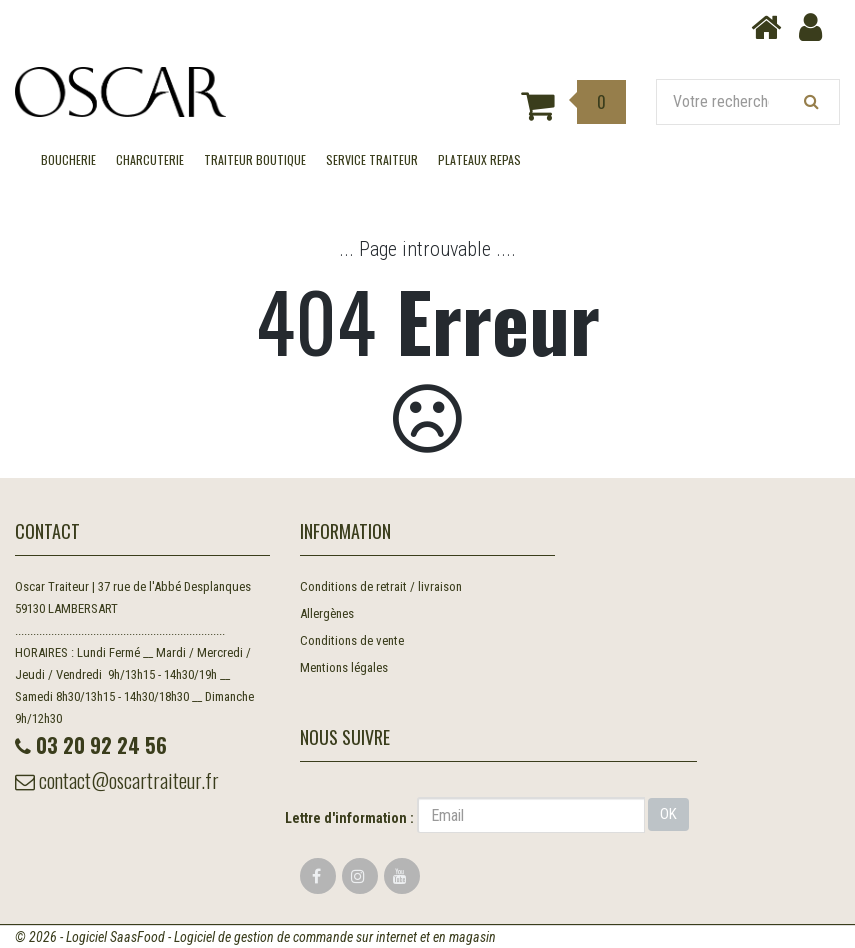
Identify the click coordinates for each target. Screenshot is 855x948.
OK (668, 814)
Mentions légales (344, 667)
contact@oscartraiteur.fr (117, 780)
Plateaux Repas (479, 159)
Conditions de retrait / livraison (381, 586)
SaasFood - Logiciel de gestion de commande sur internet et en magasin (303, 937)
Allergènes (327, 613)
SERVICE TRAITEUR (372, 159)
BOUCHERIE (68, 159)
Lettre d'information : (349, 818)
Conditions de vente (352, 640)
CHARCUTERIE (150, 159)
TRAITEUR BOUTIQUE (255, 159)
